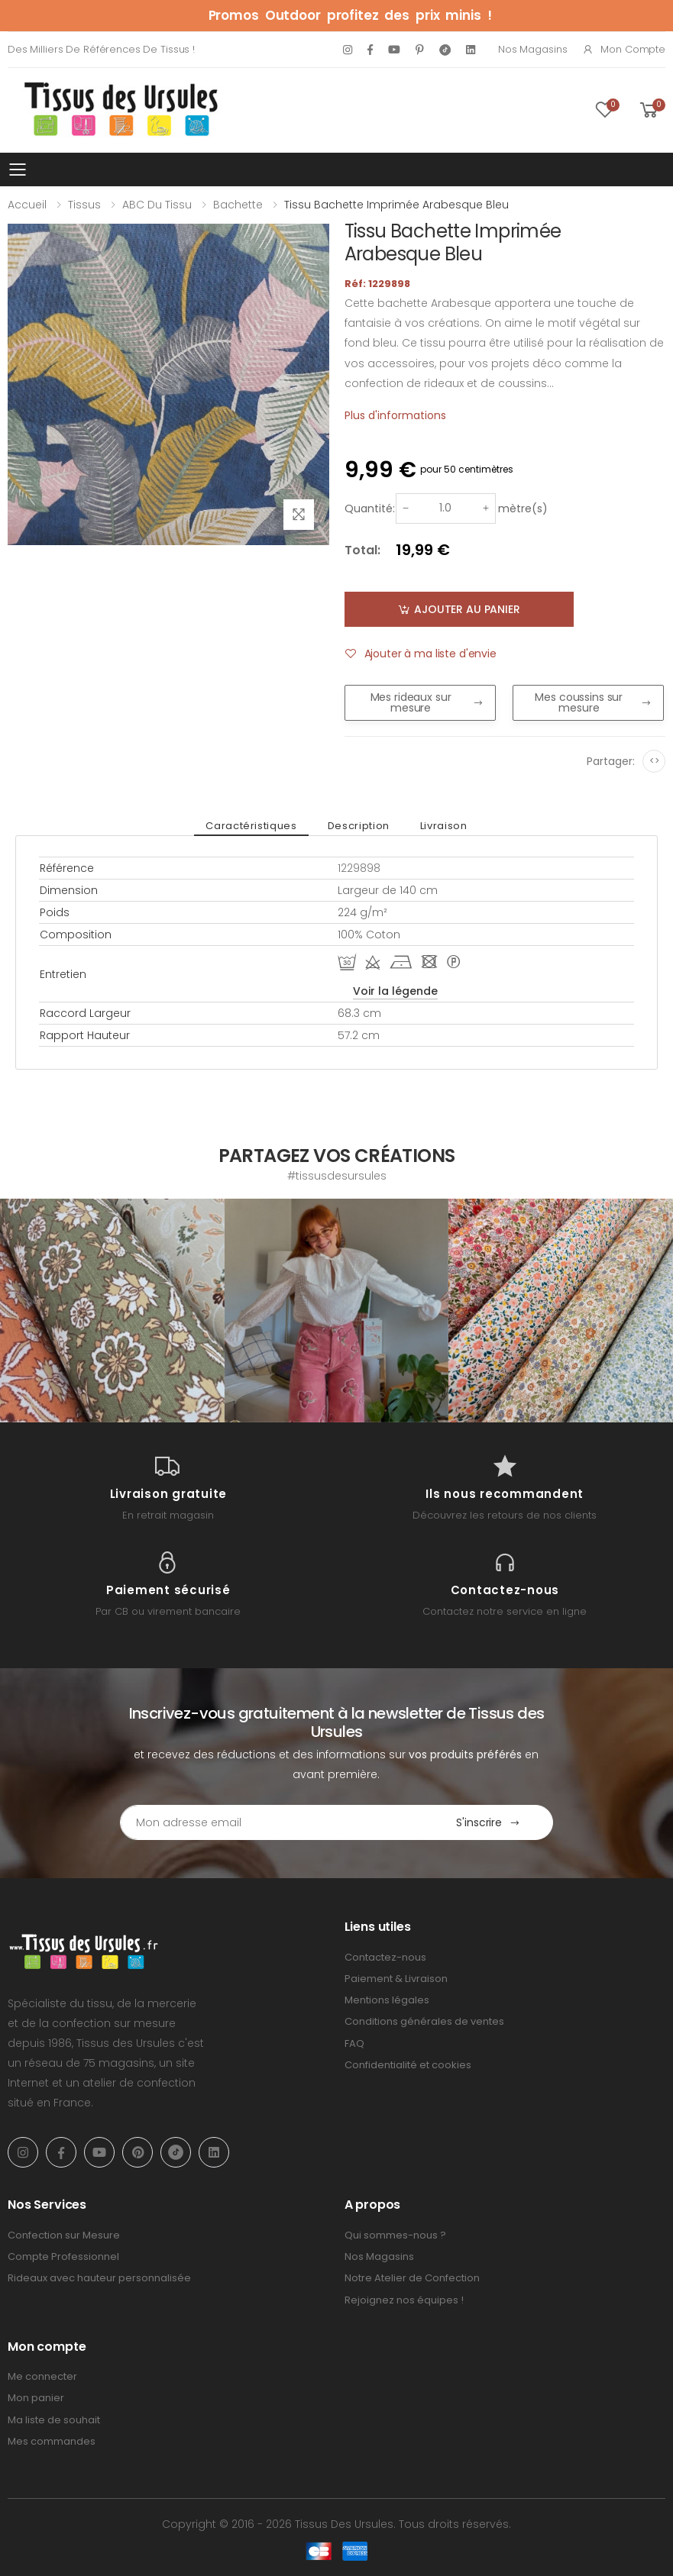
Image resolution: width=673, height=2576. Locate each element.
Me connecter (42, 2376)
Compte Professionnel (63, 2256)
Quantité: (370, 508)
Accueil (27, 204)
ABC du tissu (157, 204)
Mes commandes (51, 2441)
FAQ (354, 2043)
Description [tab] (359, 825)
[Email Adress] (272, 1822)
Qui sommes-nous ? (395, 2235)
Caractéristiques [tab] (250, 825)
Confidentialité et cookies (408, 2065)
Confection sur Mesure (64, 2235)
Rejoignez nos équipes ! (404, 2300)
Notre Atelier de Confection (412, 2278)
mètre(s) (523, 508)
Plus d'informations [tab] (395, 415)
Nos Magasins (532, 49)
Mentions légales (387, 2000)
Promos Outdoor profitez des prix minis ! (350, 15)
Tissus (84, 204)
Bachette (238, 204)
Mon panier (36, 2397)
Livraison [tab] (444, 825)
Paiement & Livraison (396, 1978)
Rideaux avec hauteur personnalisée (99, 2278)
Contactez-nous (385, 1957)
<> (654, 760)
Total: (362, 550)
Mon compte (623, 49)
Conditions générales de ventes (424, 2021)
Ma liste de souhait (54, 2420)
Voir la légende (395, 991)
